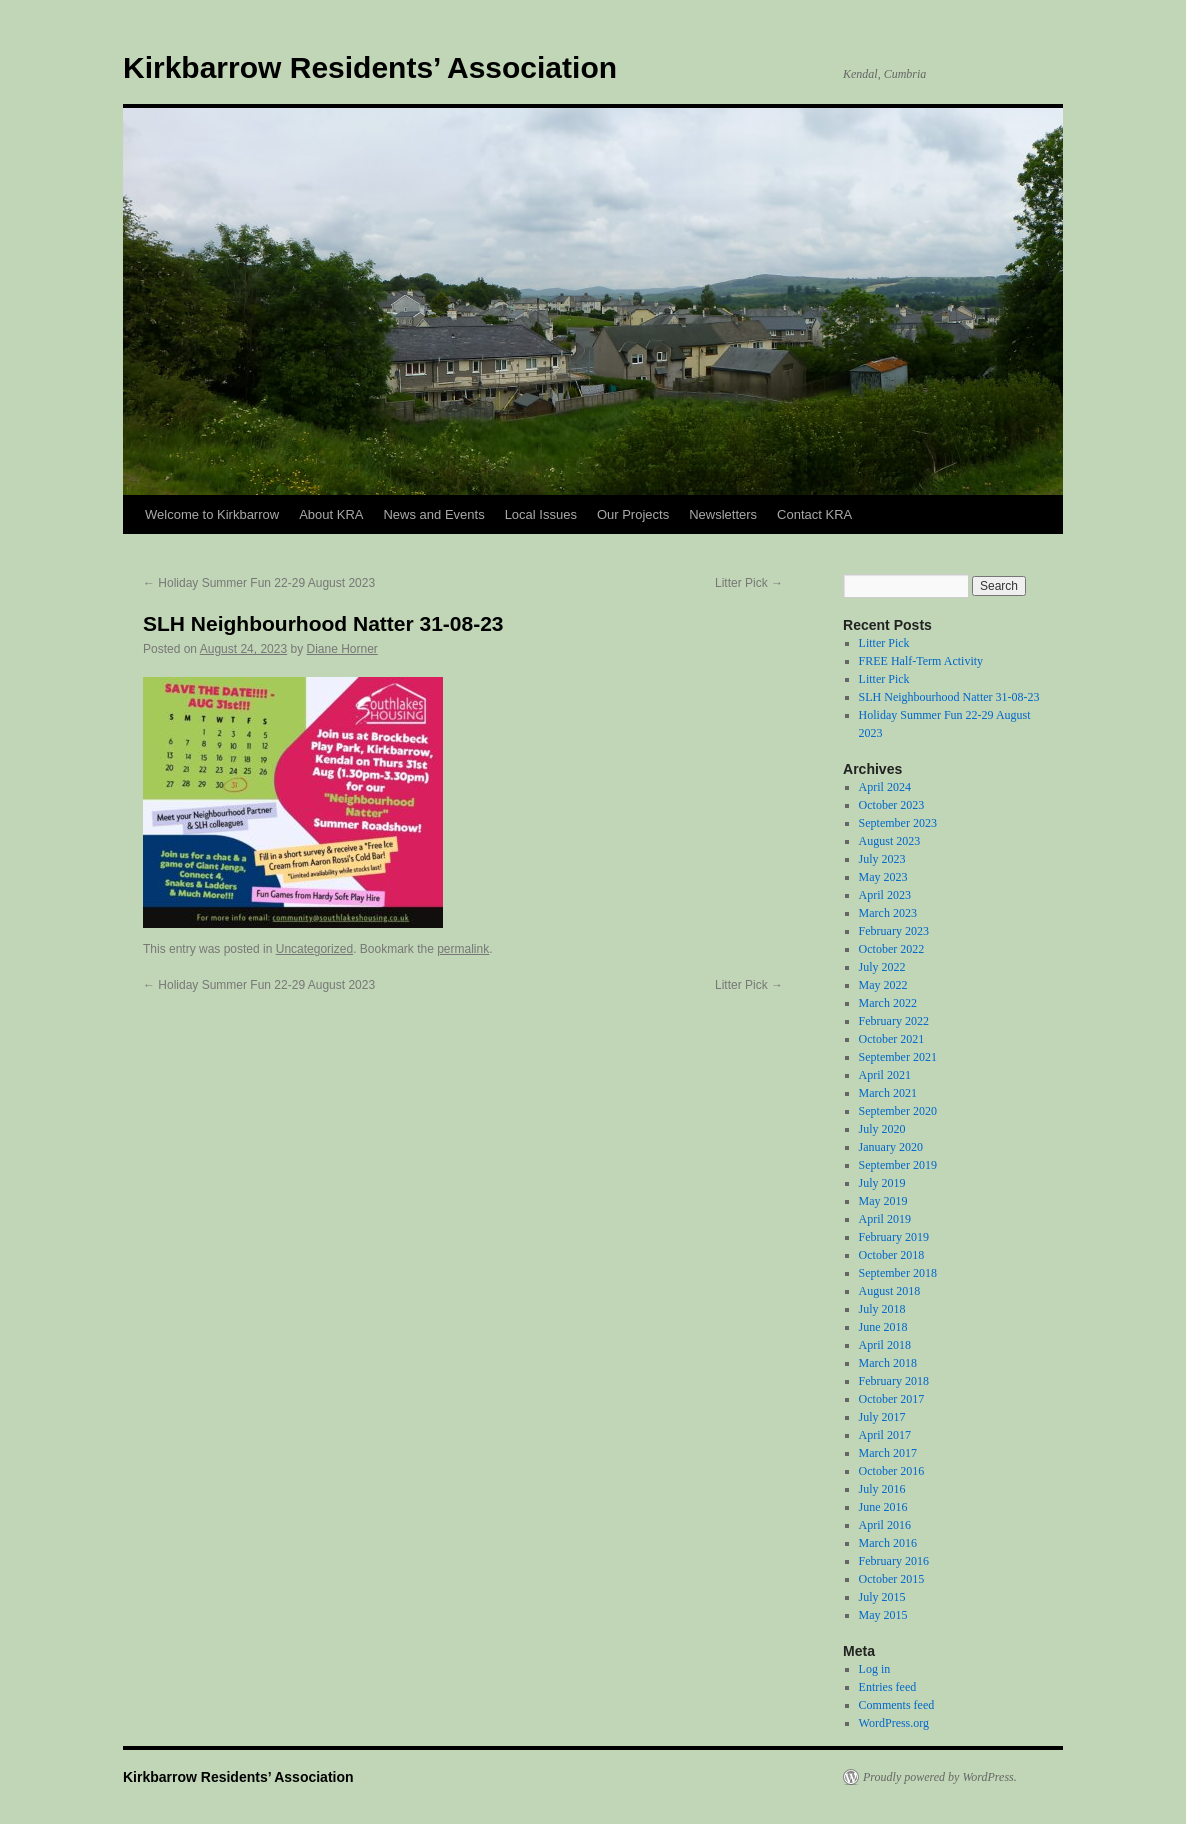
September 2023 (898, 823)
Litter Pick (749, 583)
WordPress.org (894, 1723)
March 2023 (888, 913)
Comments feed (897, 1705)
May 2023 (883, 877)
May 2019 (883, 1201)
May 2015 (883, 1615)
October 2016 (892, 1471)
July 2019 (882, 1183)
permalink (463, 949)
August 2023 (890, 841)
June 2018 (883, 1327)
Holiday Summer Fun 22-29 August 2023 (259, 583)
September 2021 (898, 1057)
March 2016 (888, 1543)
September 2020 (898, 1111)
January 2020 (891, 1147)
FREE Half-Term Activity (921, 661)
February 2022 (894, 1021)
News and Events (433, 514)
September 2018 (898, 1273)
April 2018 (885, 1345)
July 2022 (882, 967)
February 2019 (894, 1237)
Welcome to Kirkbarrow (212, 514)
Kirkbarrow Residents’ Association (370, 67)
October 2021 (892, 1039)
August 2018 (890, 1291)
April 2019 (885, 1219)
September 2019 (898, 1165)
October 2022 (892, 949)
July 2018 (882, 1309)
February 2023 (894, 931)
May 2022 (883, 985)
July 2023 (882, 859)
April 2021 (885, 1075)
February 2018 (894, 1381)
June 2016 (883, 1507)
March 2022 (888, 1003)
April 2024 (885, 787)
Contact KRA (814, 514)
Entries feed (888, 1687)
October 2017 (892, 1399)
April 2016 (885, 1525)
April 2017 (885, 1435)
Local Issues (541, 514)
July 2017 (882, 1417)
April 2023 (885, 895)
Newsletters (723, 514)
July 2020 (882, 1129)
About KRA (331, 514)
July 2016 (882, 1489)
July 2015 (882, 1597)
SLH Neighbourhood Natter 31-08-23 (949, 697)
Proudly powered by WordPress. (940, 1777)
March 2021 (888, 1093)
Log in (875, 1669)
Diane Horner (342, 649)
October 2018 (892, 1255)
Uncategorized (314, 949)
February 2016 (894, 1561)
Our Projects (633, 514)
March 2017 (888, 1453)
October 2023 (892, 805)
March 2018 (888, 1363)
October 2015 (892, 1579)
